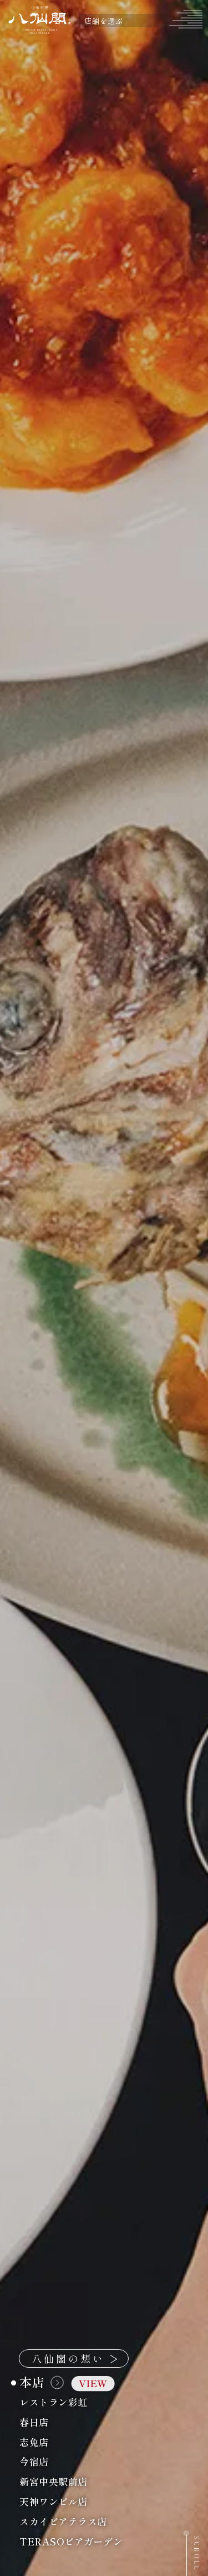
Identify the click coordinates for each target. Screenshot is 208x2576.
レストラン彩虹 (80, 2402)
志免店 (61, 2442)
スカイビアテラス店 (90, 2521)
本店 (67, 2382)
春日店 (61, 2422)
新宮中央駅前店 (80, 2482)
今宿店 (61, 2462)
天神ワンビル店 (80, 2501)
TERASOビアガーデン (97, 2541)
